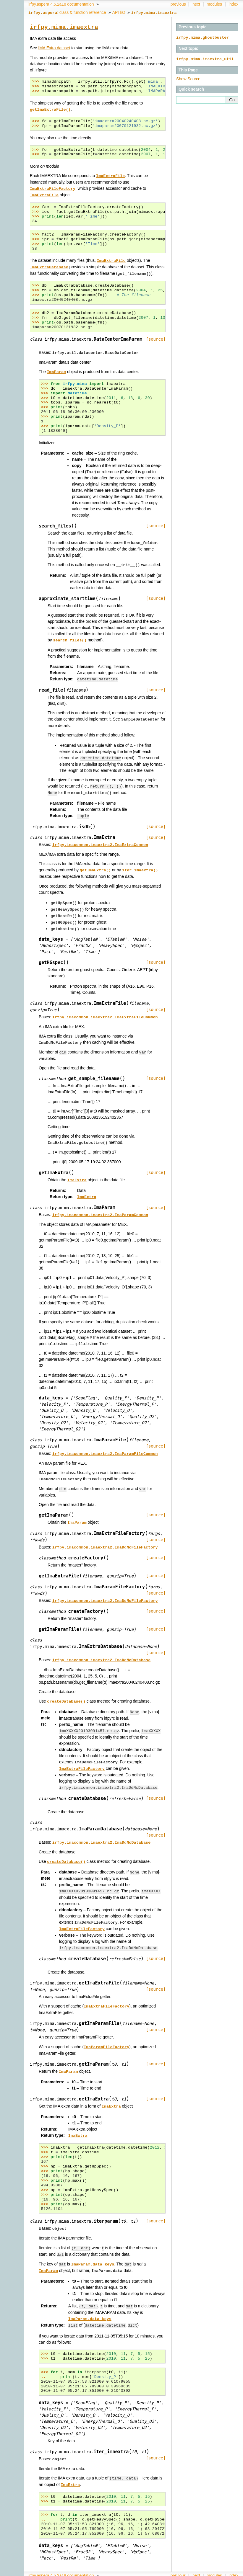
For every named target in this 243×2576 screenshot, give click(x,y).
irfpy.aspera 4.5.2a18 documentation (61, 4)
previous (178, 4)
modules (214, 4)
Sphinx (226, 2571)
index (233, 4)
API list (118, 12)
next (196, 4)
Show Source (188, 78)
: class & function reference (67, 12)
